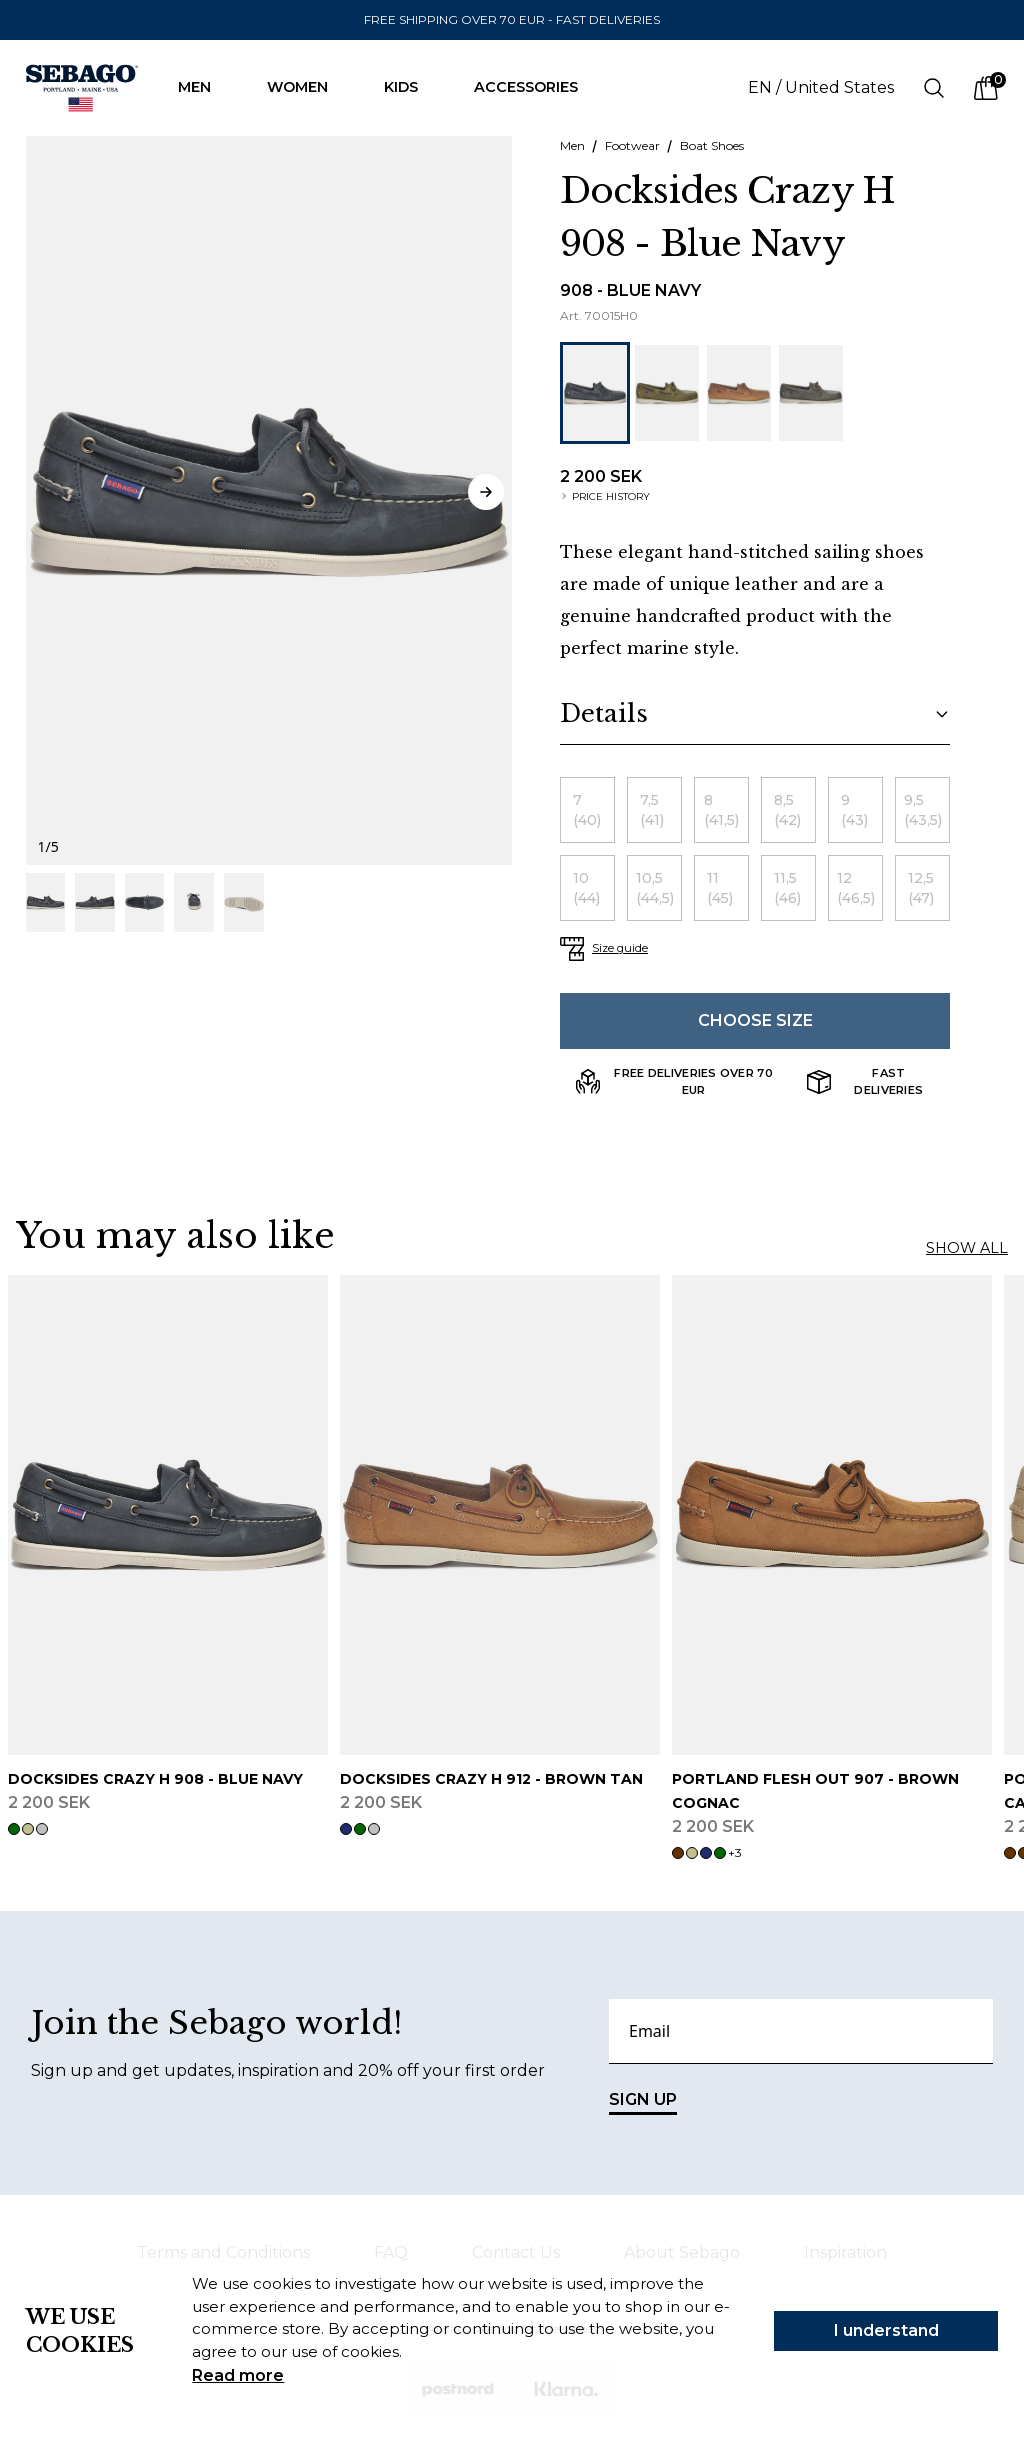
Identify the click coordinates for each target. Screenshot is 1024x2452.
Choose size (755, 1020)
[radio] (587, 810)
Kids (411, 87)
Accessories (536, 87)
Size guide (620, 948)
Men (204, 87)
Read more (238, 2375)
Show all (967, 1248)
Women (307, 87)
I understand (886, 2330)
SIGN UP (643, 2102)
